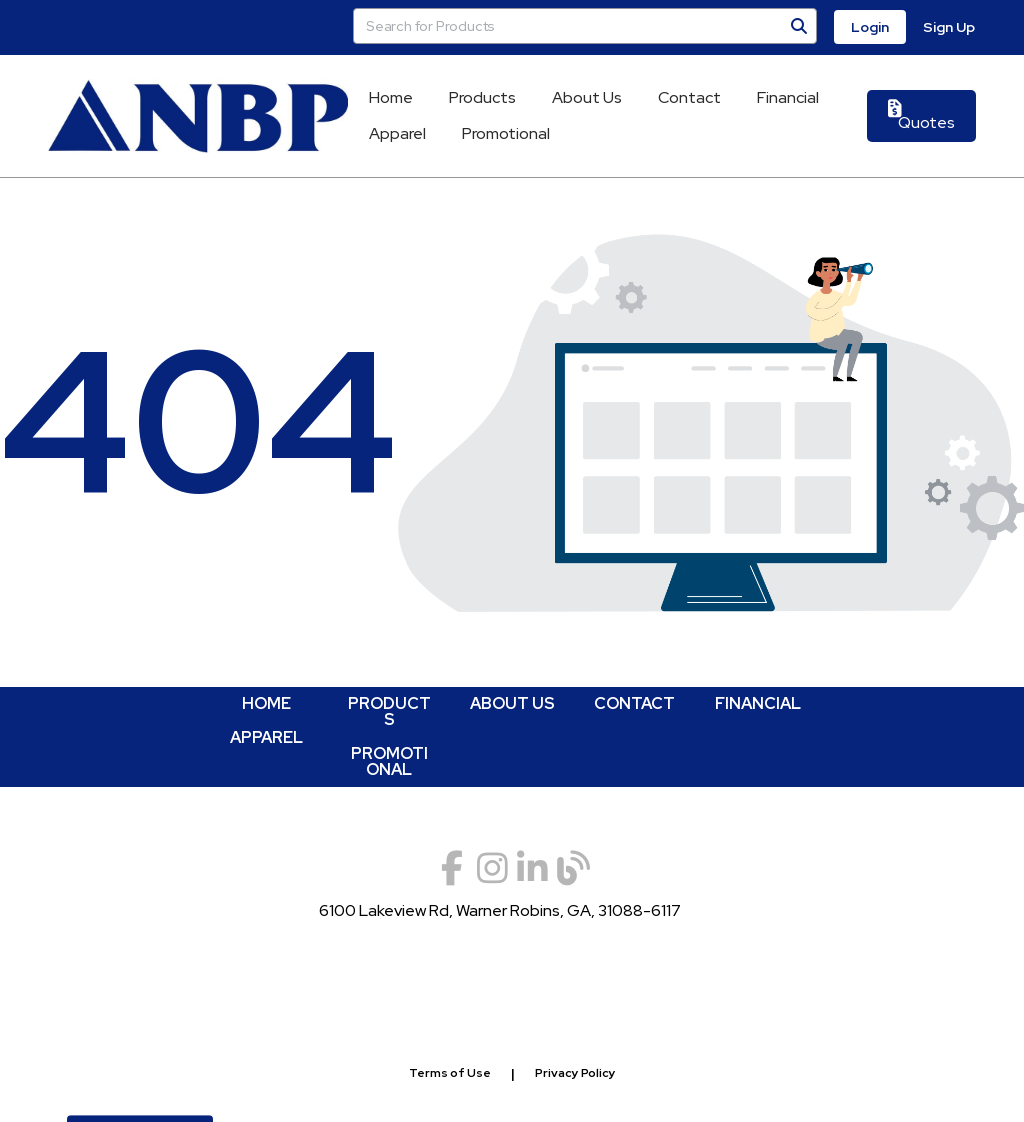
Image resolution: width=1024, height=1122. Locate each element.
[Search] (799, 26)
